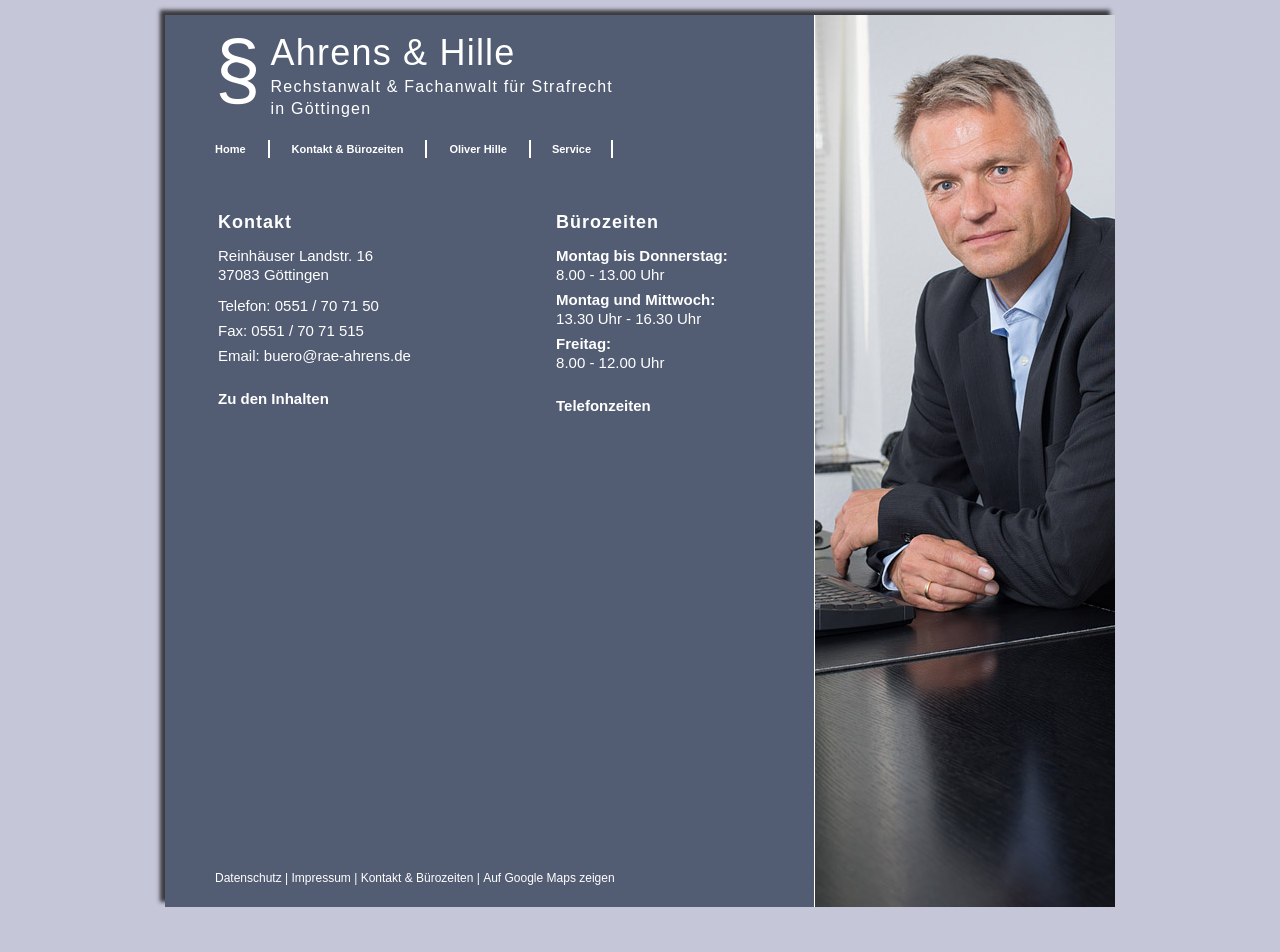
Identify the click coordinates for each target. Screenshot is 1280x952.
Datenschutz (248, 878)
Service (571, 149)
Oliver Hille (477, 149)
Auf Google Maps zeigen (548, 878)
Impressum (321, 878)
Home (230, 149)
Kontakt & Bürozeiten (348, 149)
